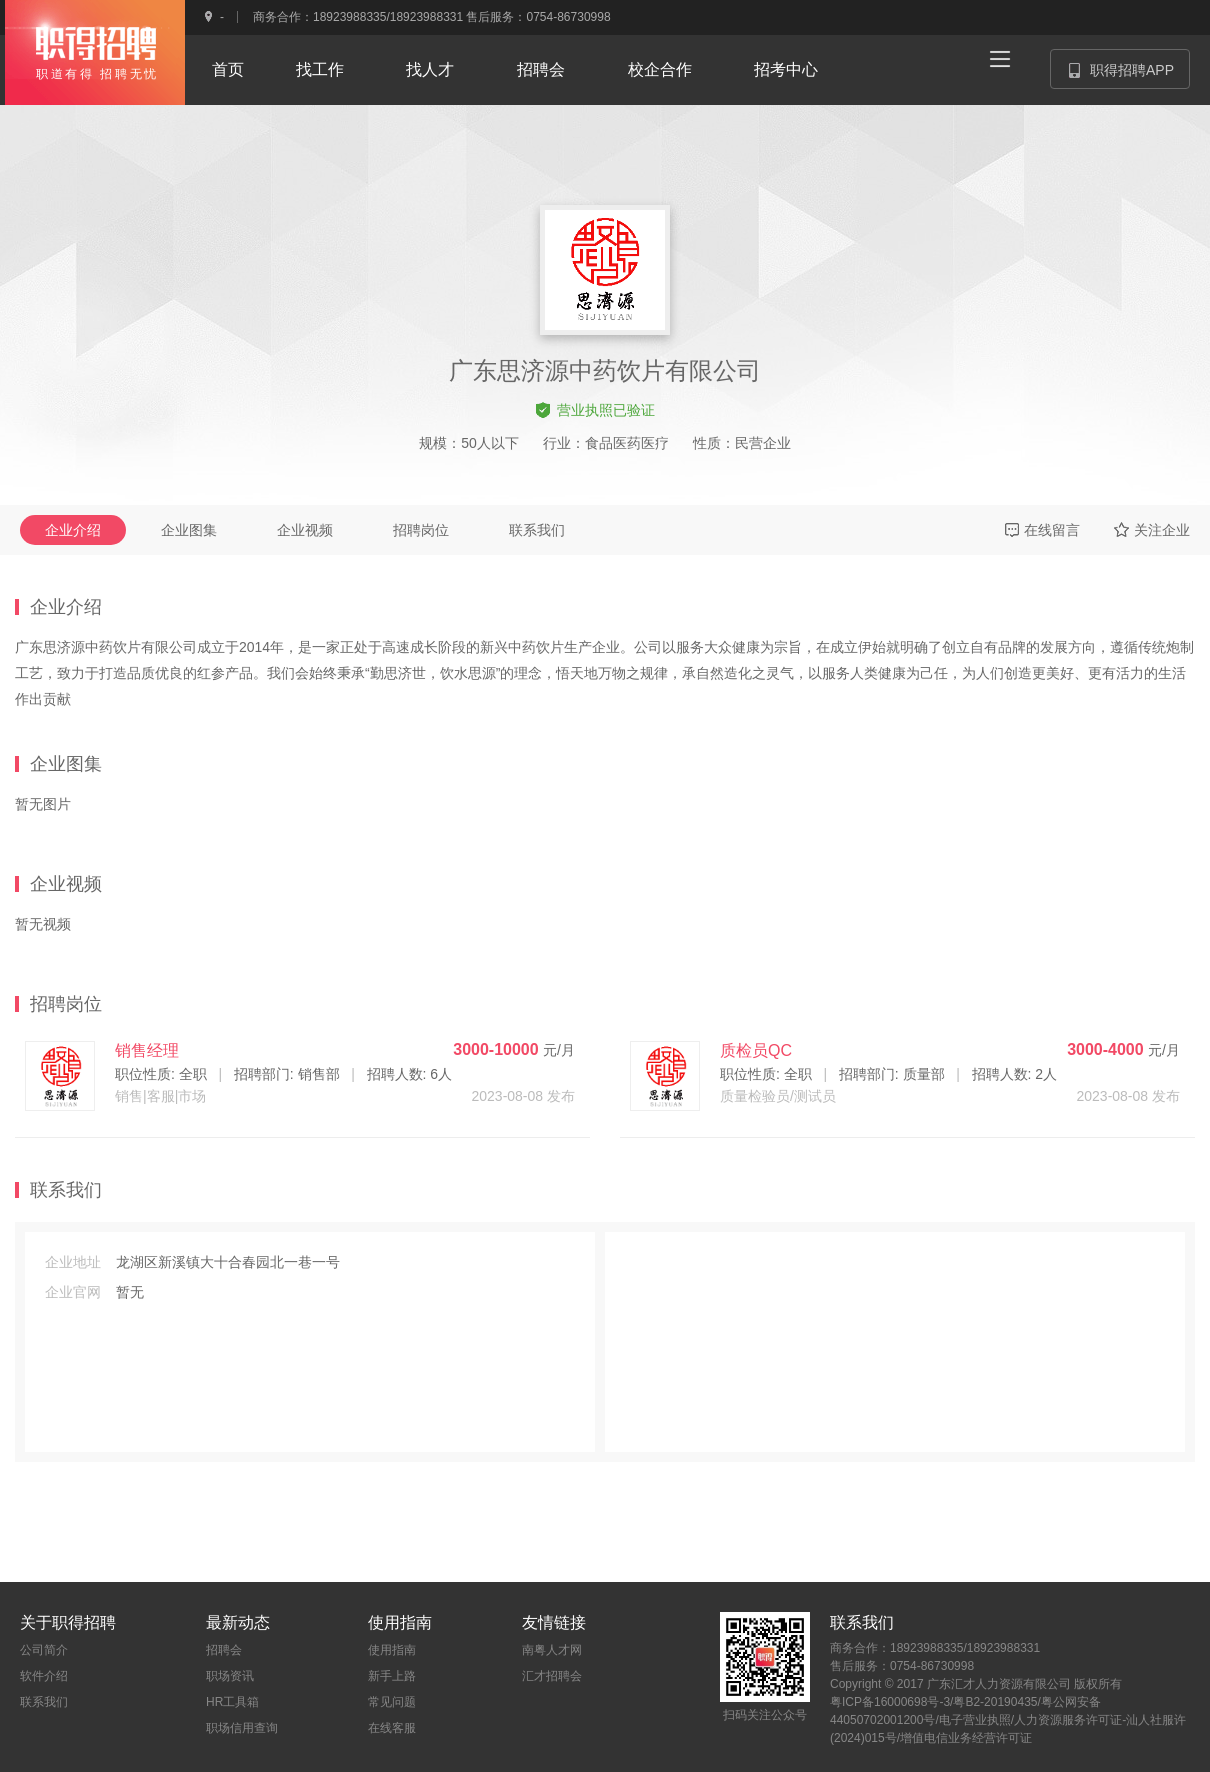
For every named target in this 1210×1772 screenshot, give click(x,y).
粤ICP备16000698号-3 (890, 1702)
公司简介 (44, 1650)
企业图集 (189, 530)
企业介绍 (73, 530)
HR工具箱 (232, 1702)
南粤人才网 (552, 1650)
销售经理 (147, 1050)
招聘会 (224, 1650)
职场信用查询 (242, 1728)
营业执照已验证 (595, 410)
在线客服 (392, 1728)
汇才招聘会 (552, 1676)
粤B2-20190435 (995, 1702)
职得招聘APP (1129, 75)
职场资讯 (230, 1676)
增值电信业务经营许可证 (966, 1738)
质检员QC (756, 1050)
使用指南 (392, 1650)
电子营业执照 (975, 1720)
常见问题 (392, 1702)
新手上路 (392, 1676)
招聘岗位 (421, 530)
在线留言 (1042, 530)
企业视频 (305, 530)
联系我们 (537, 530)
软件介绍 (44, 1676)
